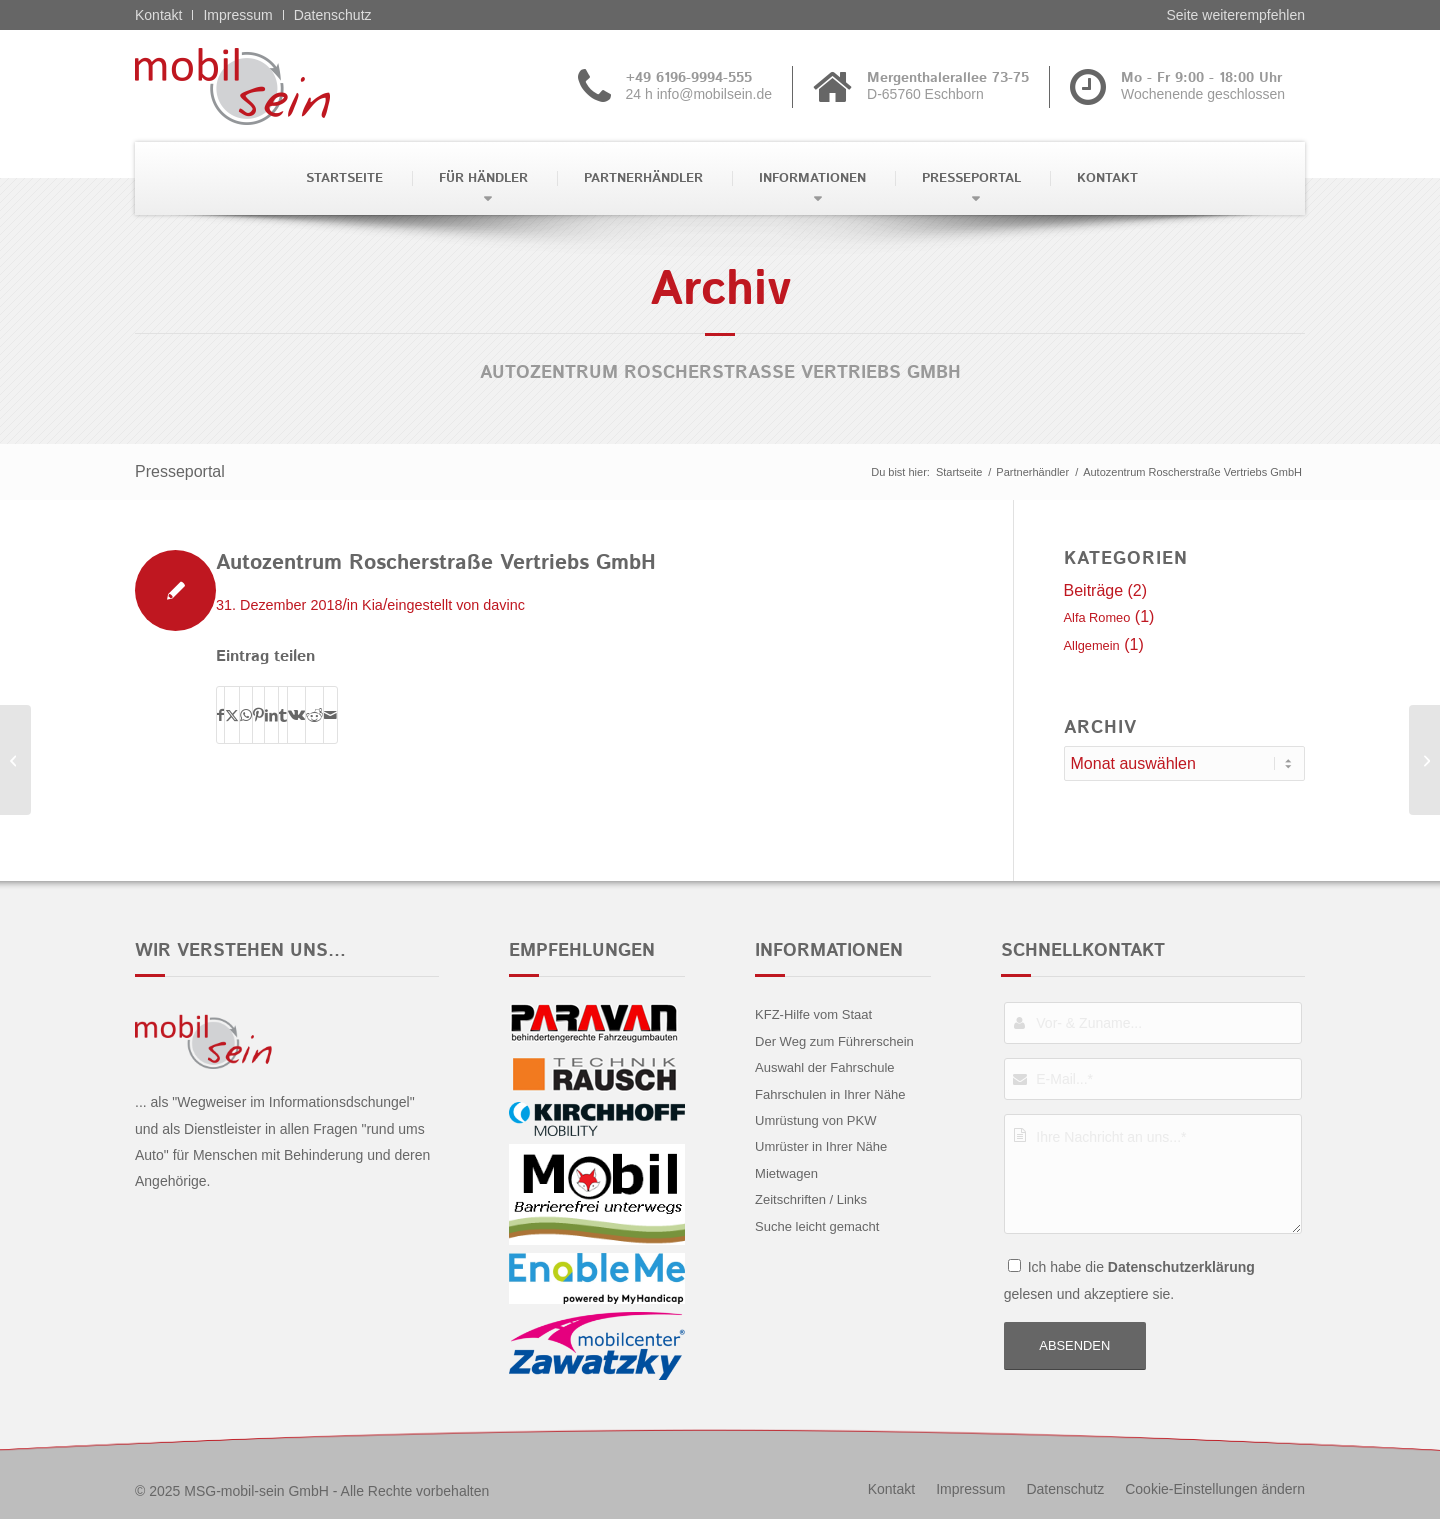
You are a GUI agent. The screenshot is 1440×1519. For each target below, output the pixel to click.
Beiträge (1094, 590)
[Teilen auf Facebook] (220, 715)
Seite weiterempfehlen (1235, 15)
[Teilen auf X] (232, 715)
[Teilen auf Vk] (296, 715)
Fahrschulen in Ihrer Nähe (830, 1094)
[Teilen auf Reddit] (314, 715)
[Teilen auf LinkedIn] (271, 715)
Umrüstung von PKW (815, 1120)
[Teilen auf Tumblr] (283, 715)
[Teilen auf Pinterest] (258, 715)
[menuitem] (342, 178)
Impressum (237, 15)
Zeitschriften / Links (811, 1199)
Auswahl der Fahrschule (824, 1067)
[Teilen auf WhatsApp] (246, 715)
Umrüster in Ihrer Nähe (821, 1146)
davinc (504, 605)
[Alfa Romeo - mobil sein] (263, 86)
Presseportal (180, 471)
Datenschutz (333, 15)
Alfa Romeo (1097, 617)
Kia (372, 605)
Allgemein (1092, 645)
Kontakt (158, 15)
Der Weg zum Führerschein (834, 1041)
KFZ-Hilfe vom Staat (813, 1014)
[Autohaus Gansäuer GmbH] (15, 760)
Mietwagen (786, 1173)
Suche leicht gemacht (817, 1226)
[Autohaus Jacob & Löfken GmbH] (1424, 760)
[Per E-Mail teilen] (330, 715)
